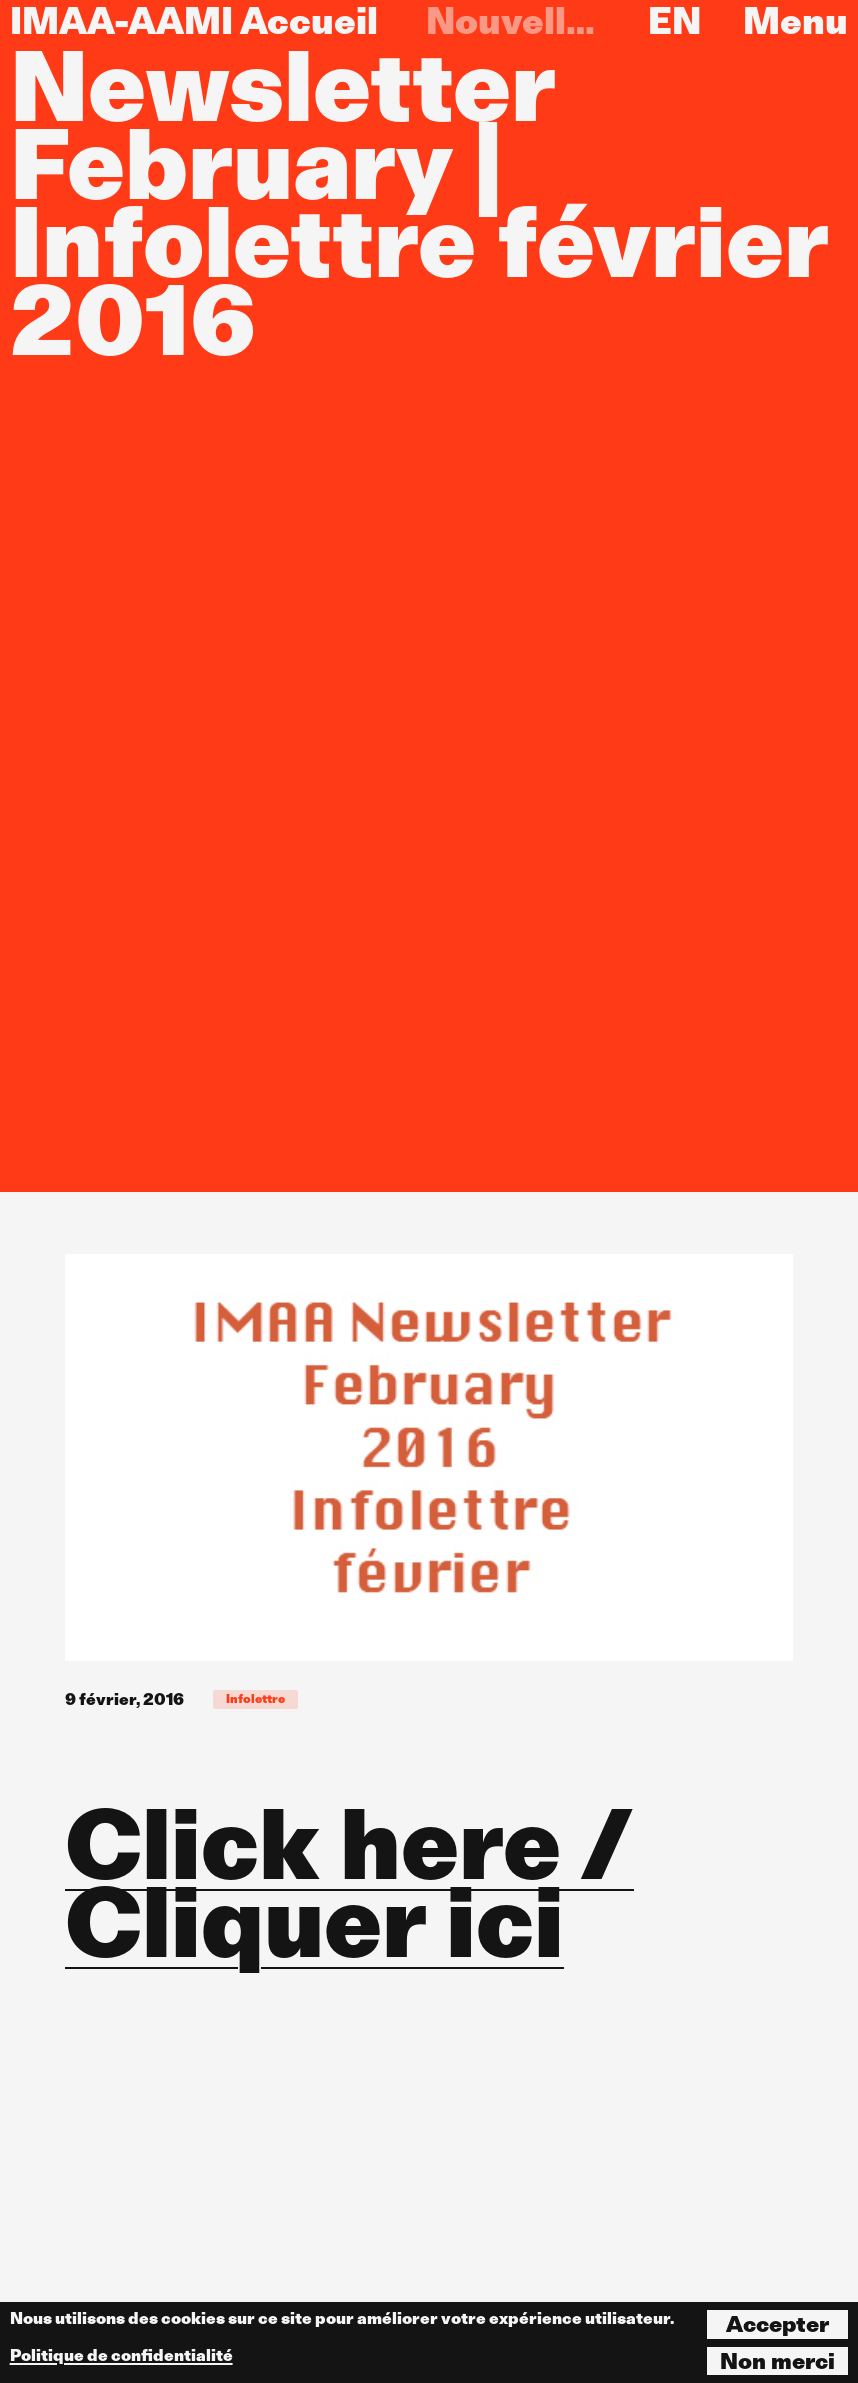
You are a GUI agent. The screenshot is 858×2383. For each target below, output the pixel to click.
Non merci (777, 2361)
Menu (795, 21)
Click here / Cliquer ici (349, 1883)
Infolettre (255, 1698)
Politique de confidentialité (121, 2355)
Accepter (777, 2324)
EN (674, 21)
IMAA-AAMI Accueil (194, 21)
